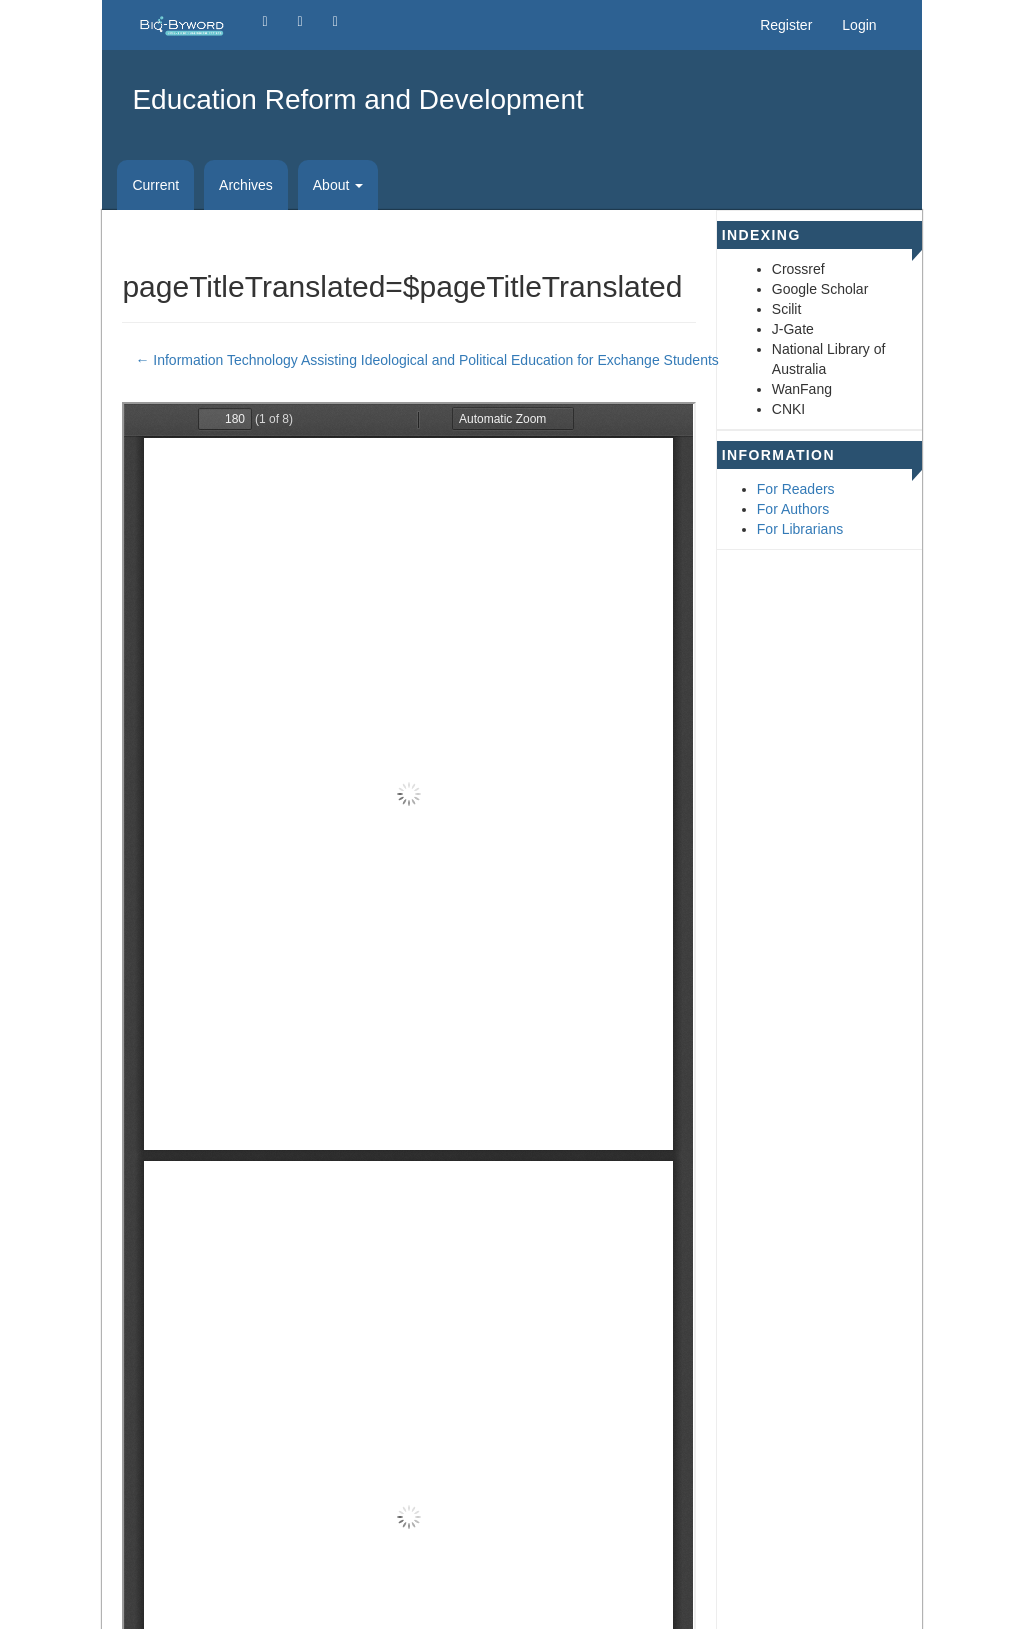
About (338, 185)
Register (786, 25)
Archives (246, 185)
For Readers (796, 489)
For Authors (793, 509)
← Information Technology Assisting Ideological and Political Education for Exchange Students (426, 358)
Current (155, 185)
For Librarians (800, 529)
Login (859, 25)
